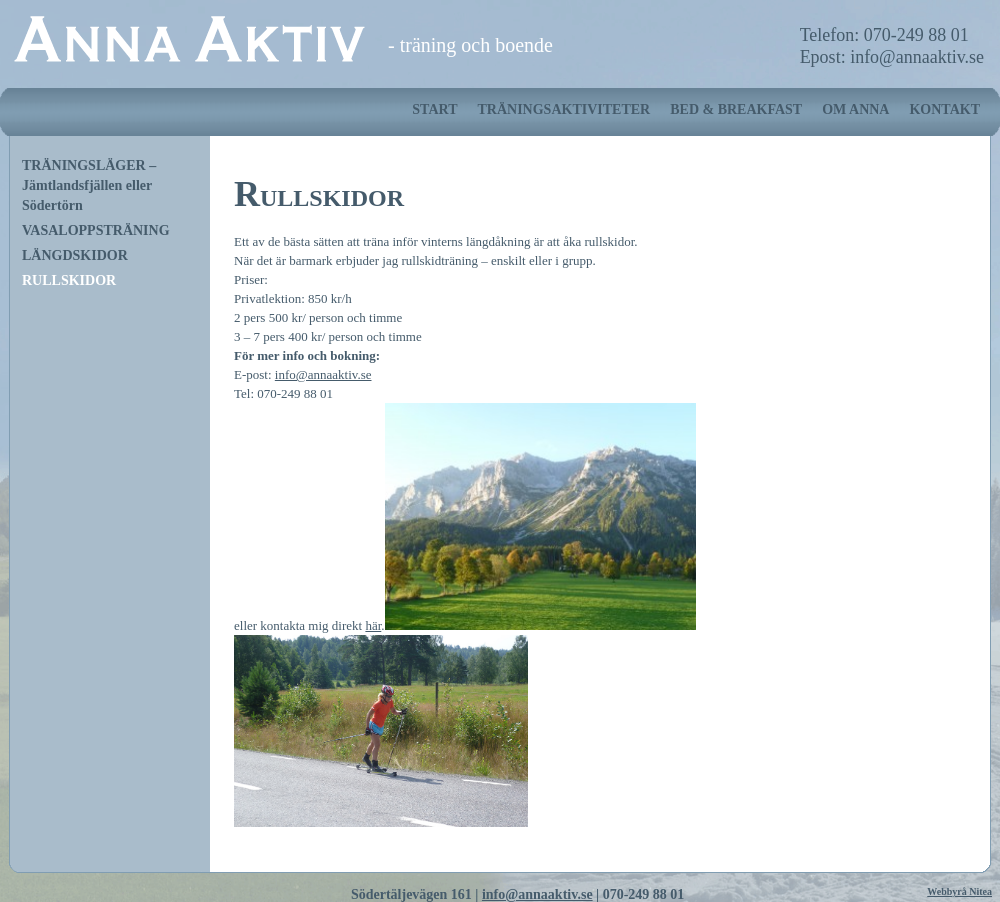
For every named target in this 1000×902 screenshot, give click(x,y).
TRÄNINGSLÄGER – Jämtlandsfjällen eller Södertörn (89, 185)
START (434, 109)
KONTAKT (944, 109)
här (373, 625)
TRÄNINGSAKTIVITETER (563, 109)
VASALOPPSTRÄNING (96, 230)
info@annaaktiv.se (323, 374)
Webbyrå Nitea (959, 891)
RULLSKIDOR (69, 280)
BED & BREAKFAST (736, 109)
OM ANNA (855, 109)
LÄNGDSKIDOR (75, 255)
